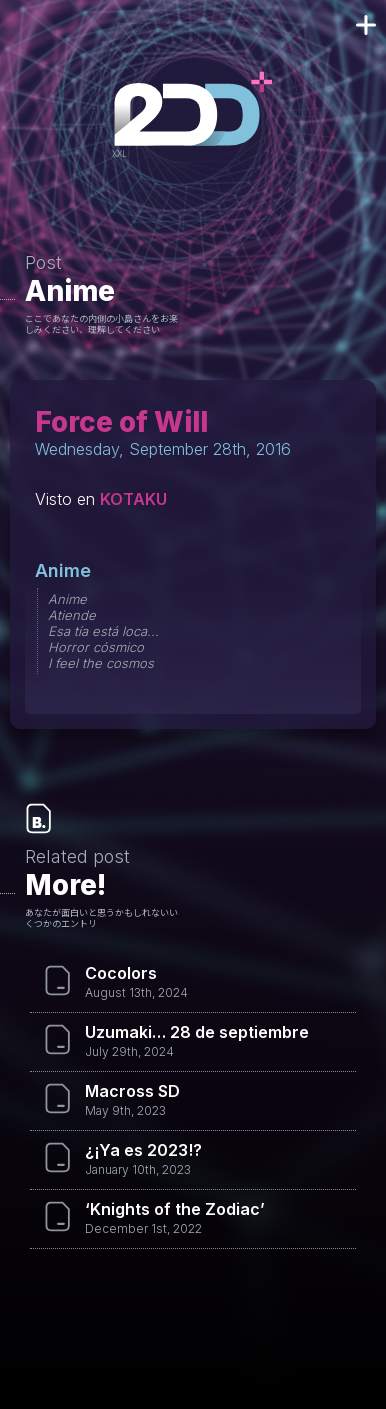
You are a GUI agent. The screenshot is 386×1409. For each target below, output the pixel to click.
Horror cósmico (96, 647)
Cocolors (121, 973)
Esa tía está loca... (103, 631)
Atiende (72, 615)
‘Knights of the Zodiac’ (175, 1209)
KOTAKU (133, 499)
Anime (70, 291)
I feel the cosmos (101, 663)
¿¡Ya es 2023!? (143, 1150)
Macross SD (132, 1091)
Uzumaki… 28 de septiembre (197, 1032)
